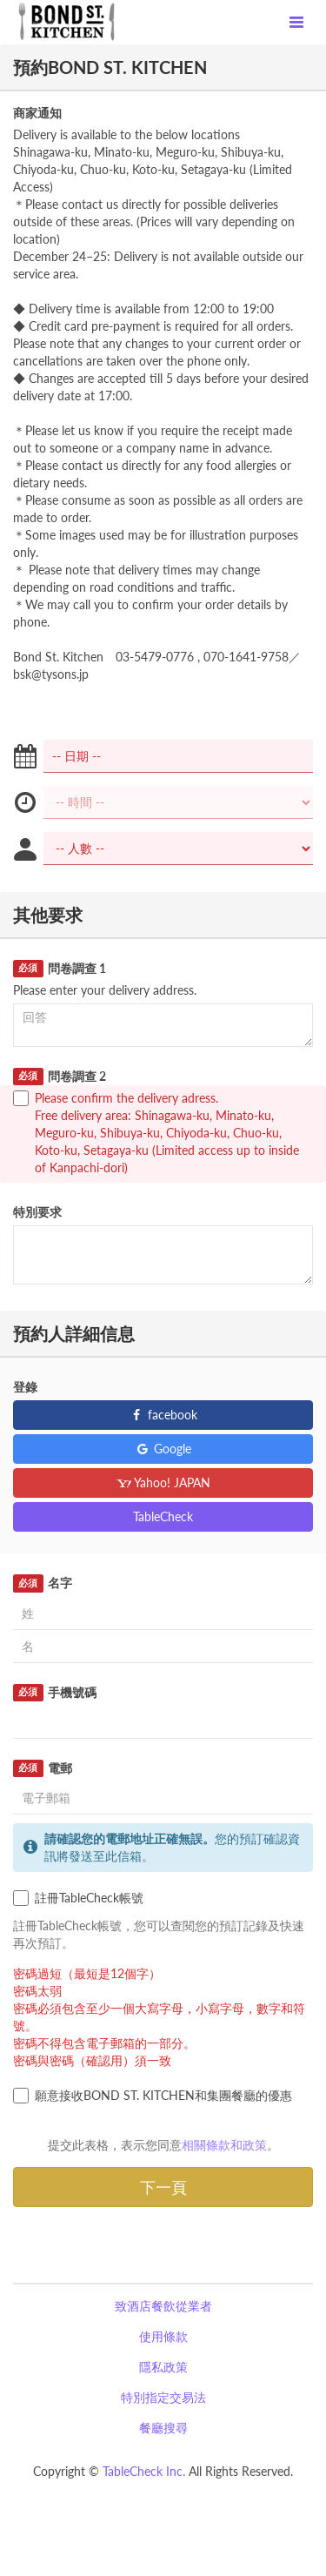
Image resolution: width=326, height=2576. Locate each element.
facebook (163, 1414)
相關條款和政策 (224, 2144)
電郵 (42, 1768)
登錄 (25, 1386)
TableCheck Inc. (144, 2471)
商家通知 (37, 112)
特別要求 (37, 1211)
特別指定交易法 (163, 2397)
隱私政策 (163, 2366)
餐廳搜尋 (163, 2427)
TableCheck (163, 1516)
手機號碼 (54, 1692)
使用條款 (163, 2336)
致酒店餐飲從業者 (163, 2305)
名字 (42, 1583)
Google (163, 1448)
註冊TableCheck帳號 (78, 1898)
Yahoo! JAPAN (163, 1482)
